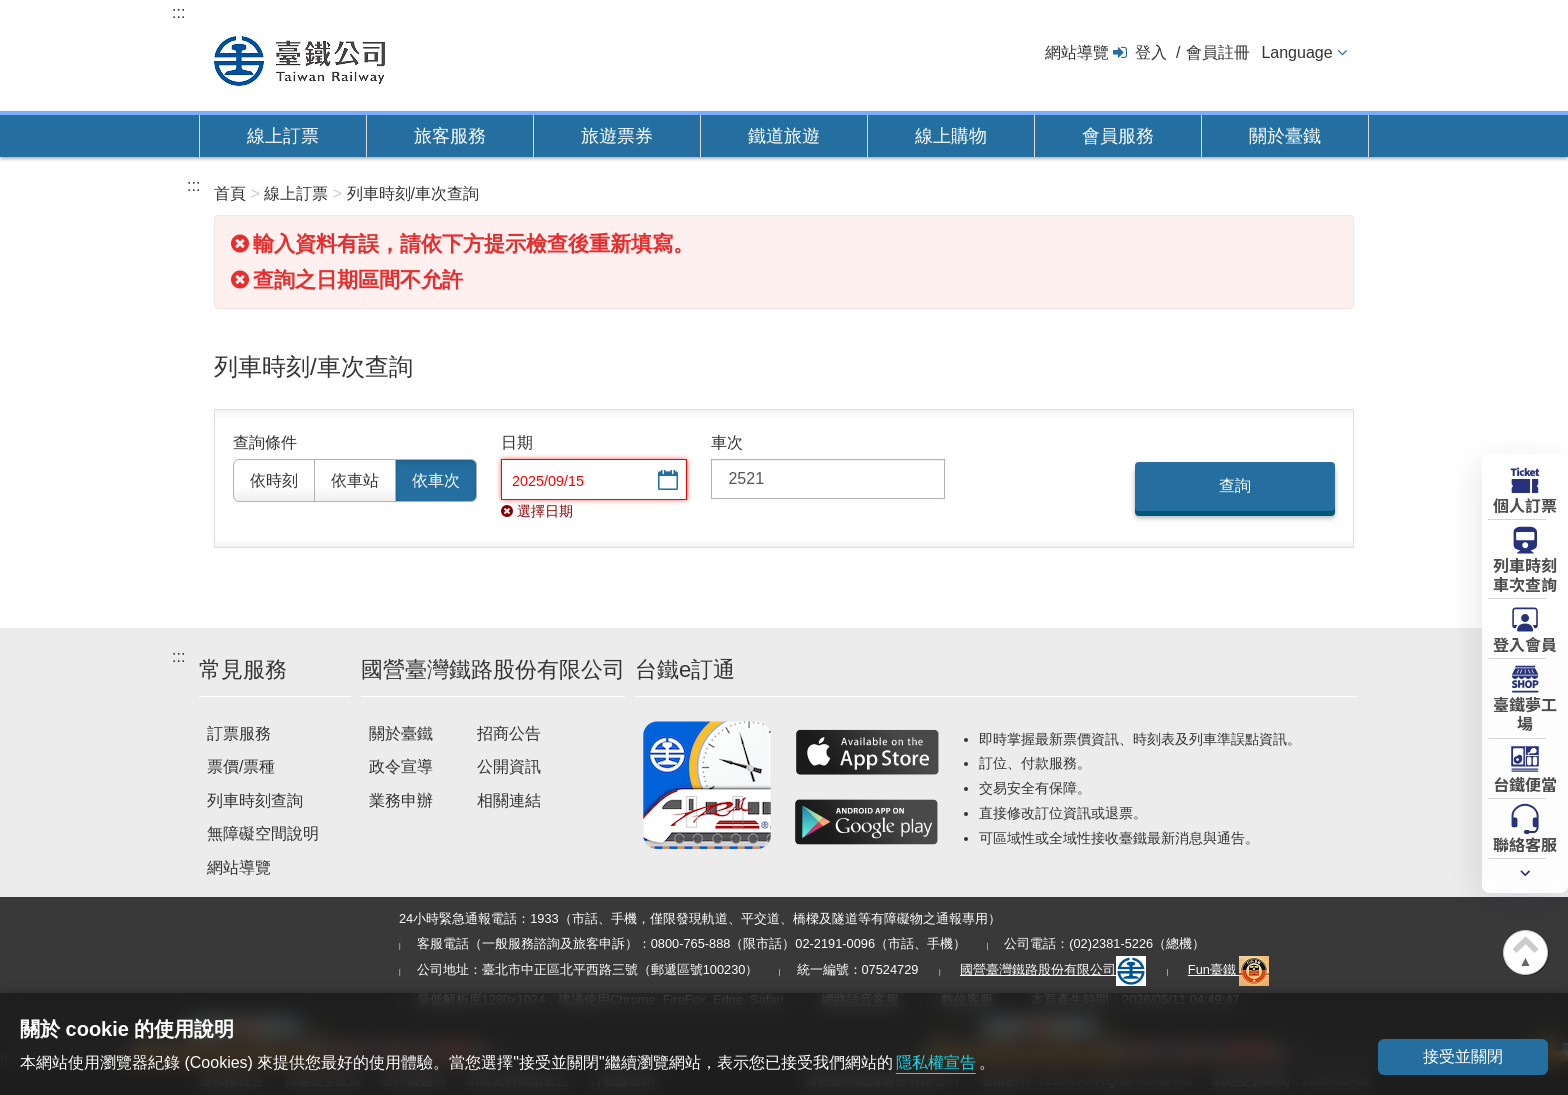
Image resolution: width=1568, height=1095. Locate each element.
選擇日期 (666, 481)
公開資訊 (509, 766)
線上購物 (951, 136)
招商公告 (509, 733)
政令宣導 (401, 766)
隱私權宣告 (936, 1062)
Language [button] (1296, 52)
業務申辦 (401, 800)
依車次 (436, 480)
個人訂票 (1525, 504)
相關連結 (509, 800)
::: (178, 12)
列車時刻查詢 (255, 800)
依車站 (355, 480)
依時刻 (274, 480)
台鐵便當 (1525, 783)
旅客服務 (450, 136)
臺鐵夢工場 (1525, 712)
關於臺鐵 (1285, 136)
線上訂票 (283, 136)
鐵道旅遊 (784, 136)
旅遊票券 (617, 136)
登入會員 (1525, 643)
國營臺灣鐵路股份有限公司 (1053, 969)
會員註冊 (1218, 52)
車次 (727, 442)
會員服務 (1118, 136)
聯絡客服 (1525, 843)
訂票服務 (239, 733)
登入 (1151, 52)
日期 (517, 442)
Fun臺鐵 (1229, 969)
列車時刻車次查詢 (1525, 573)
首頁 (230, 193)
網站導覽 (1077, 52)
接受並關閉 (1463, 1056)
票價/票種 (241, 766)
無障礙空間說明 (263, 833)
